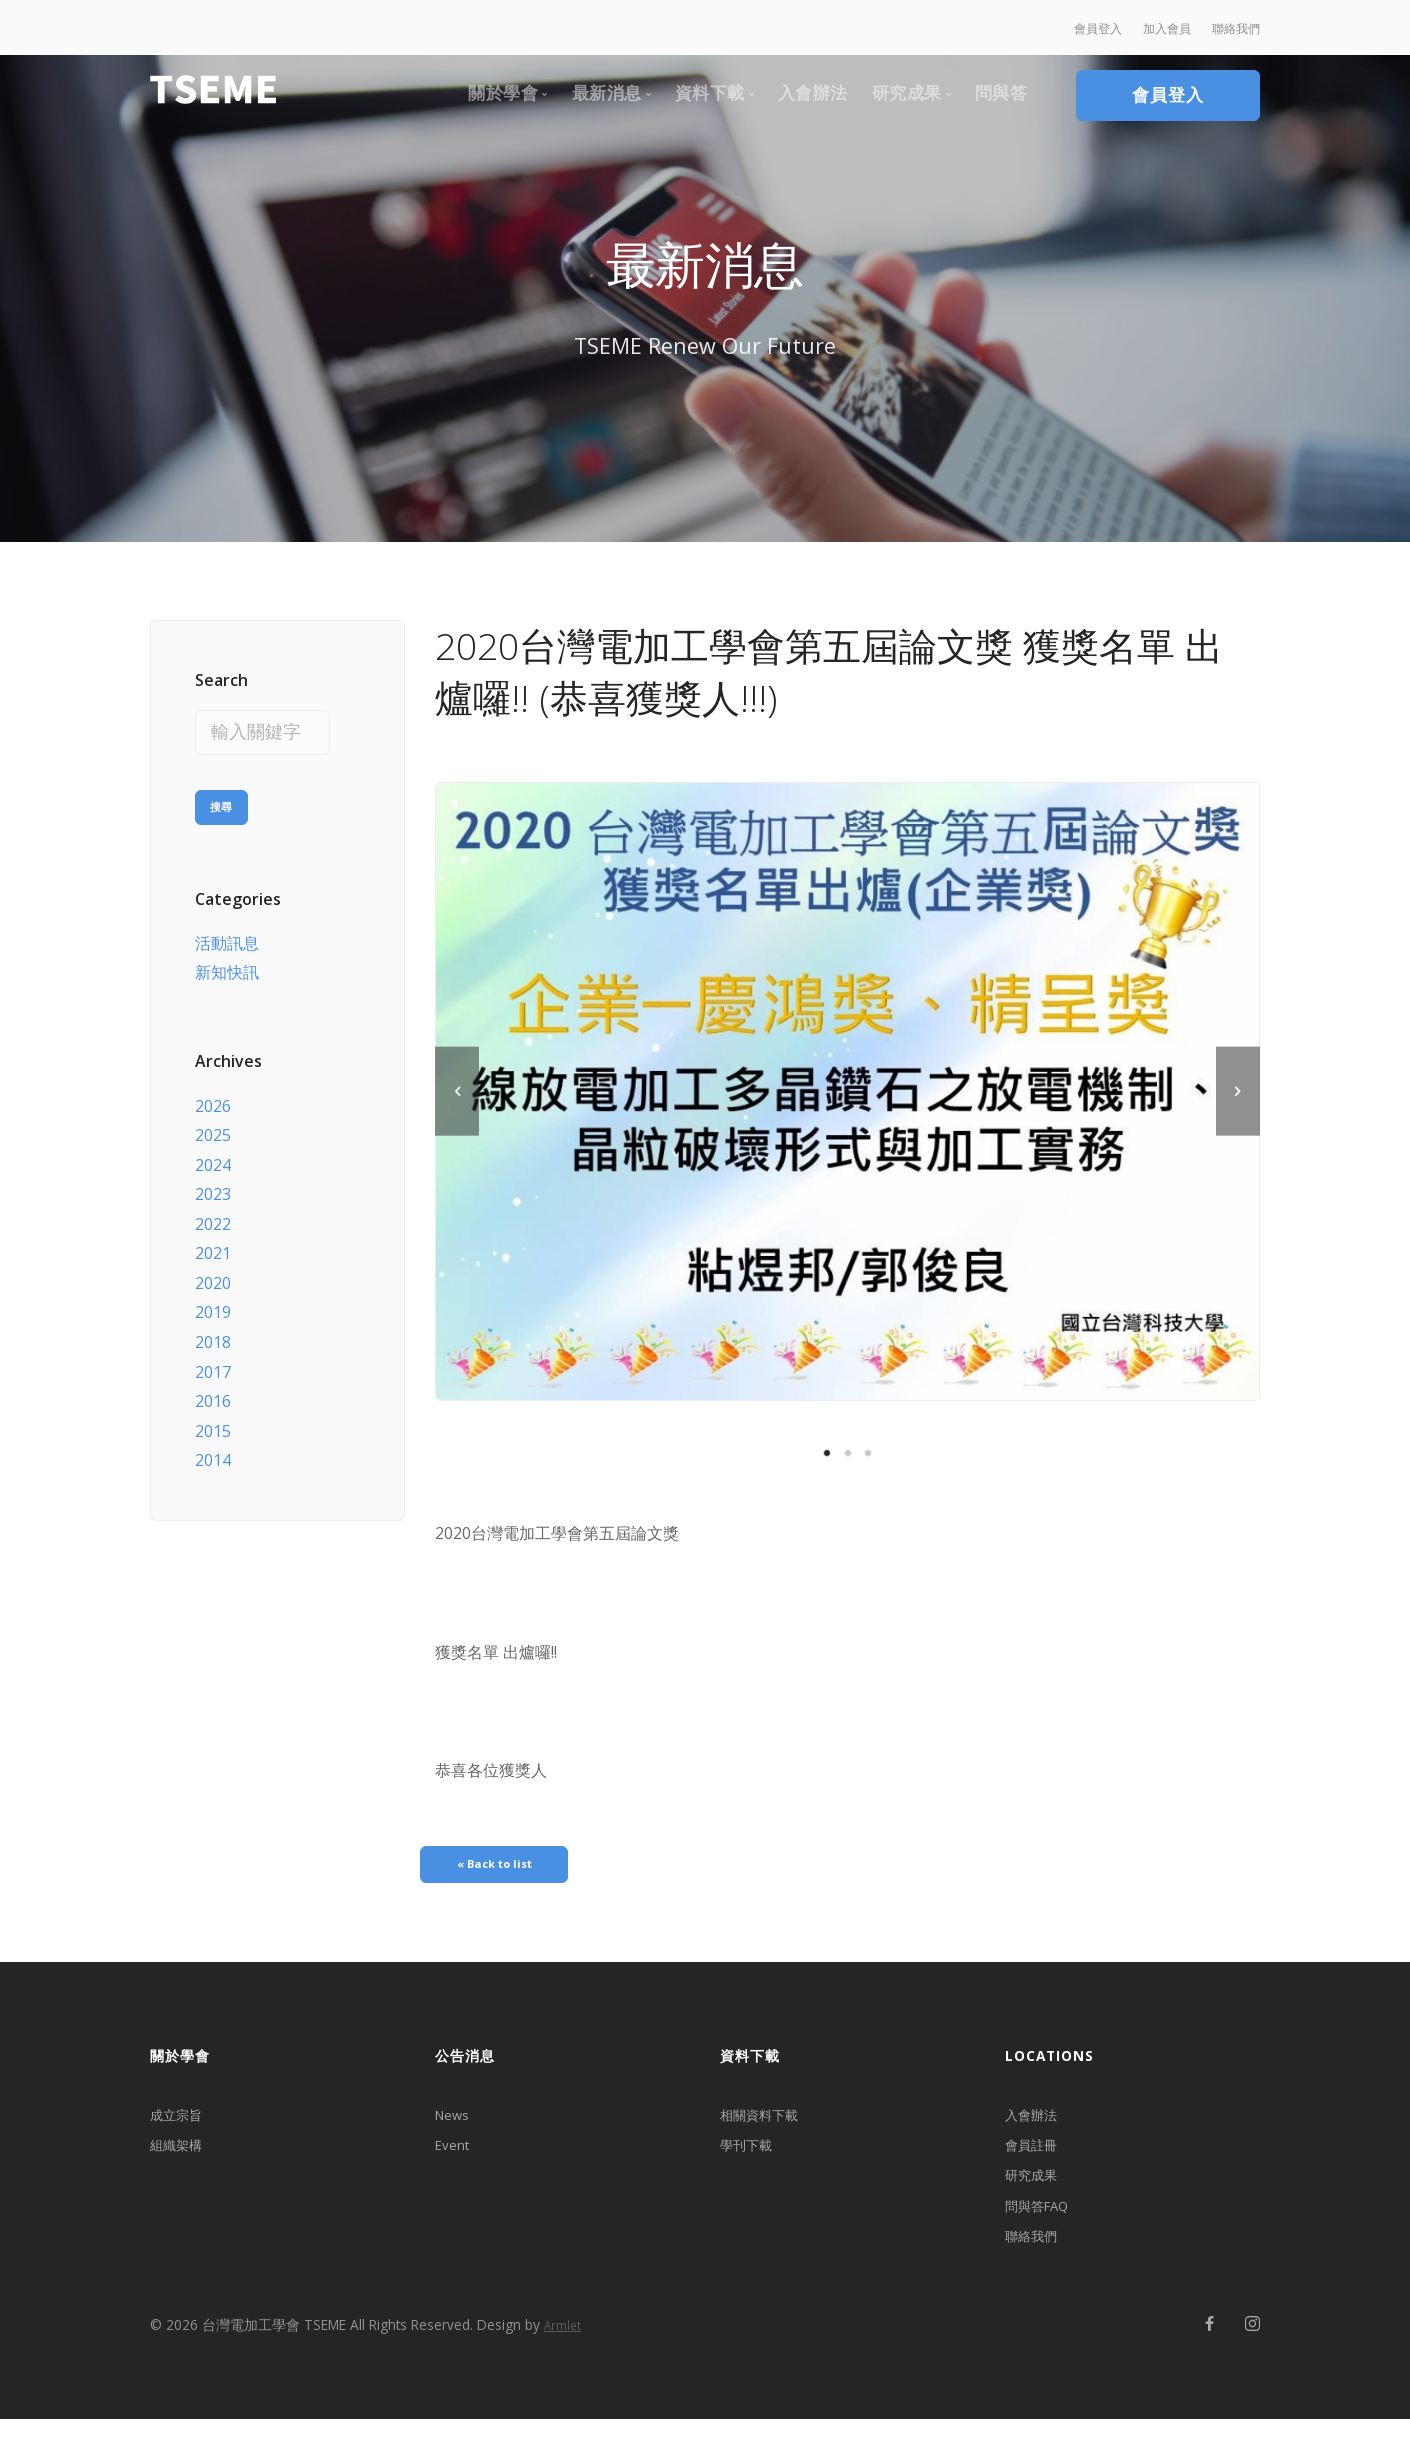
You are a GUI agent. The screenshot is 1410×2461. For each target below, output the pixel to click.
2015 (213, 1419)
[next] (1238, 1091)
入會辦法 (1037, 2127)
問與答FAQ (1044, 2237)
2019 (213, 1301)
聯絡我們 (1037, 2274)
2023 (213, 1183)
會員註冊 (1037, 2164)
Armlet (562, 2368)
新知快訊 (227, 961)
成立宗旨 (182, 2127)
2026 (213, 1094)
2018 (213, 1330)
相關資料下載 (768, 2127)
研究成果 (1037, 2201)
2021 (213, 1242)
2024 (213, 1153)
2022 (213, 1212)
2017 (213, 1360)
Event (456, 2164)
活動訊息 (227, 931)
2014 (213, 1449)
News (456, 2127)
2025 (213, 1123)
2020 (213, 1271)
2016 (213, 1389)
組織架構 (182, 2164)
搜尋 (221, 791)
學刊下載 (752, 2164)
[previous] (457, 1091)
